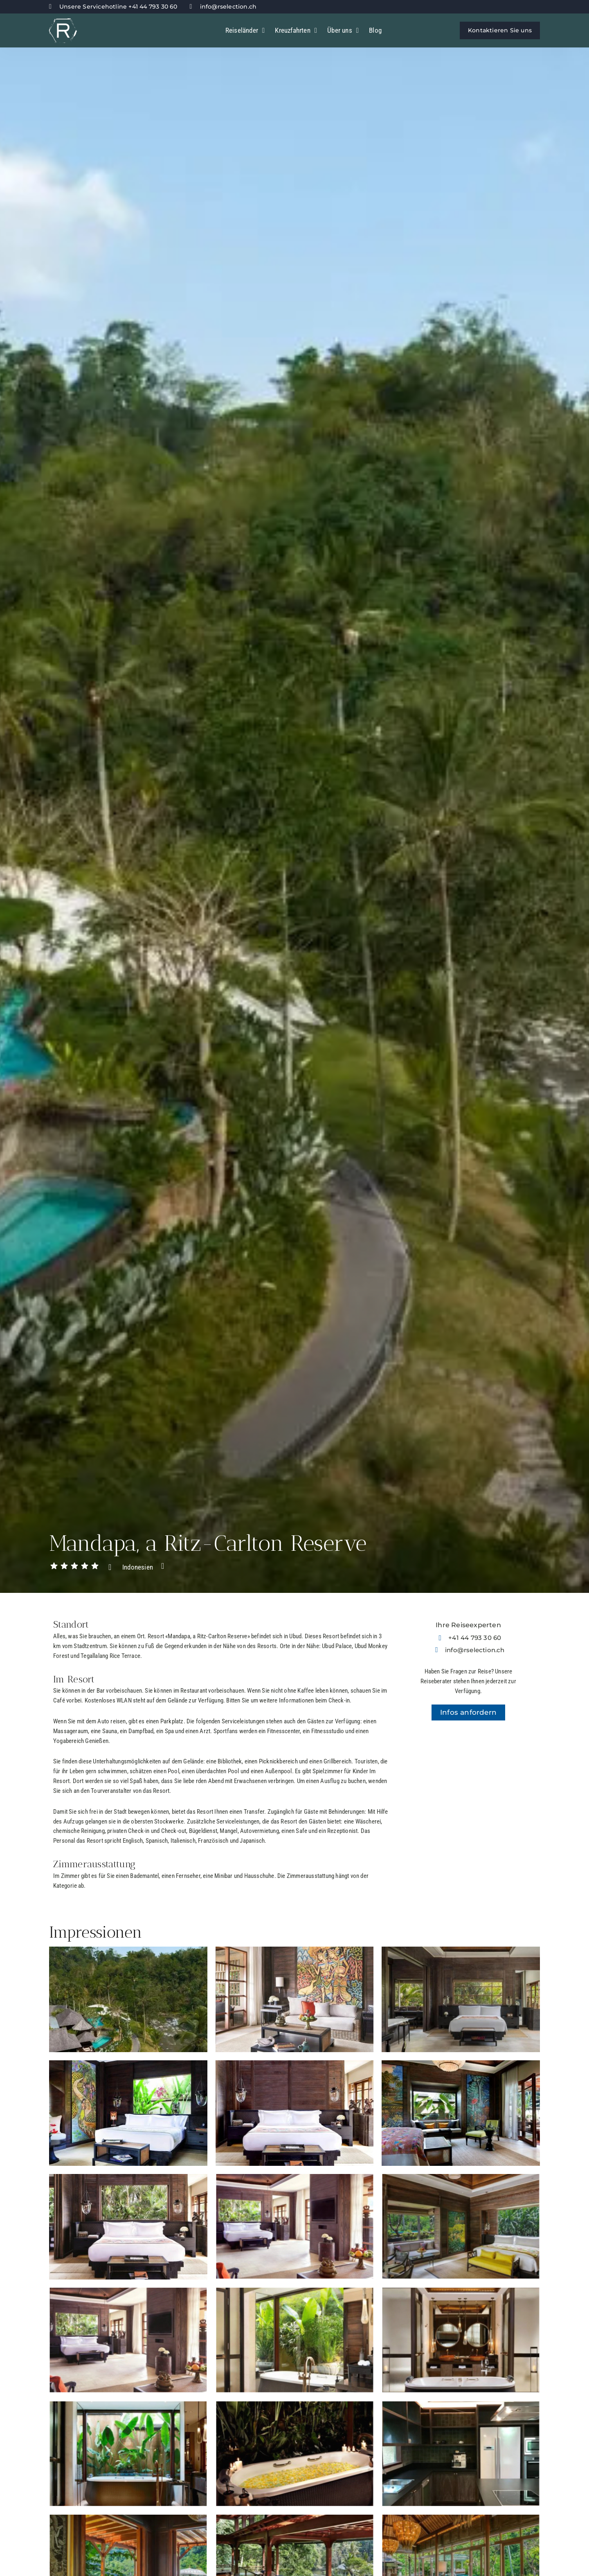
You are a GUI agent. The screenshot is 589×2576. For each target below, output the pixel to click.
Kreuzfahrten (296, 30)
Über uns (343, 30)
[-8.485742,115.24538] (468, 1800)
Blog (375, 30)
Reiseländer (245, 30)
